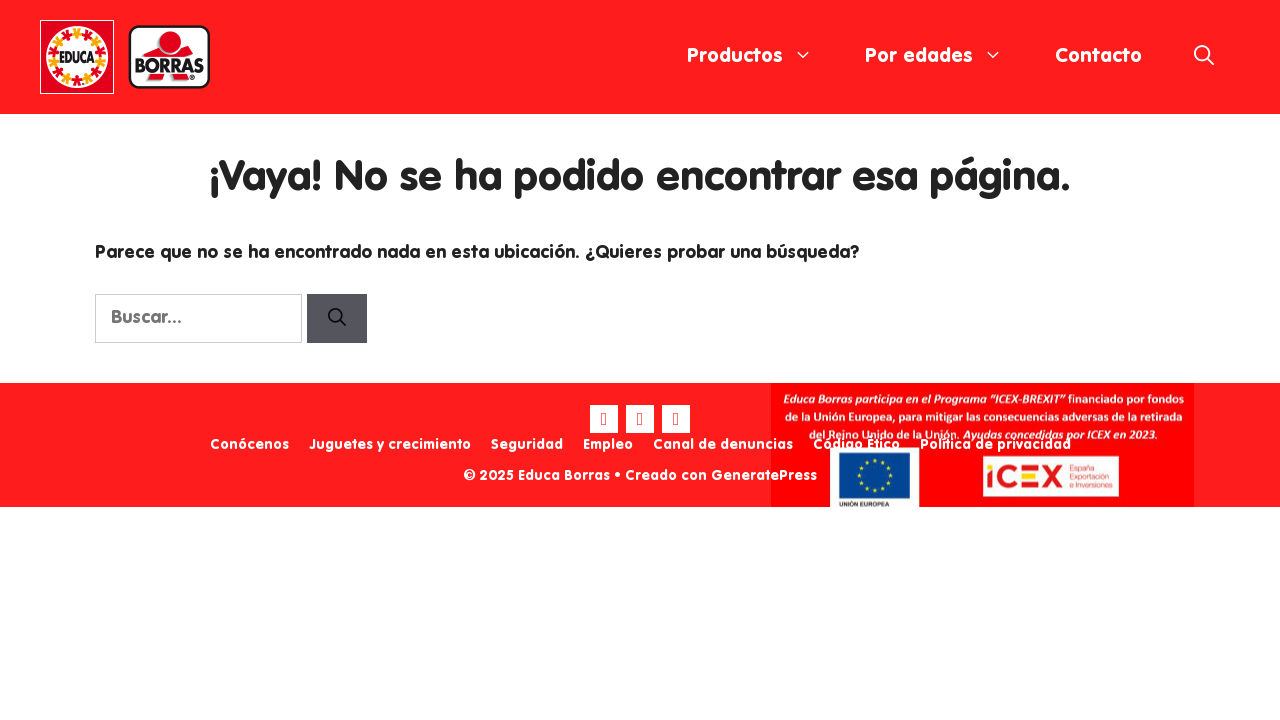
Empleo (608, 445)
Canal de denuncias (723, 445)
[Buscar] (337, 318)
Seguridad (527, 445)
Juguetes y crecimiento (390, 445)
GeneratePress (764, 476)
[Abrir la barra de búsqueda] (1204, 57)
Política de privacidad (995, 445)
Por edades (947, 57)
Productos (763, 57)
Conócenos (249, 445)
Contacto (1098, 57)
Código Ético (856, 445)
